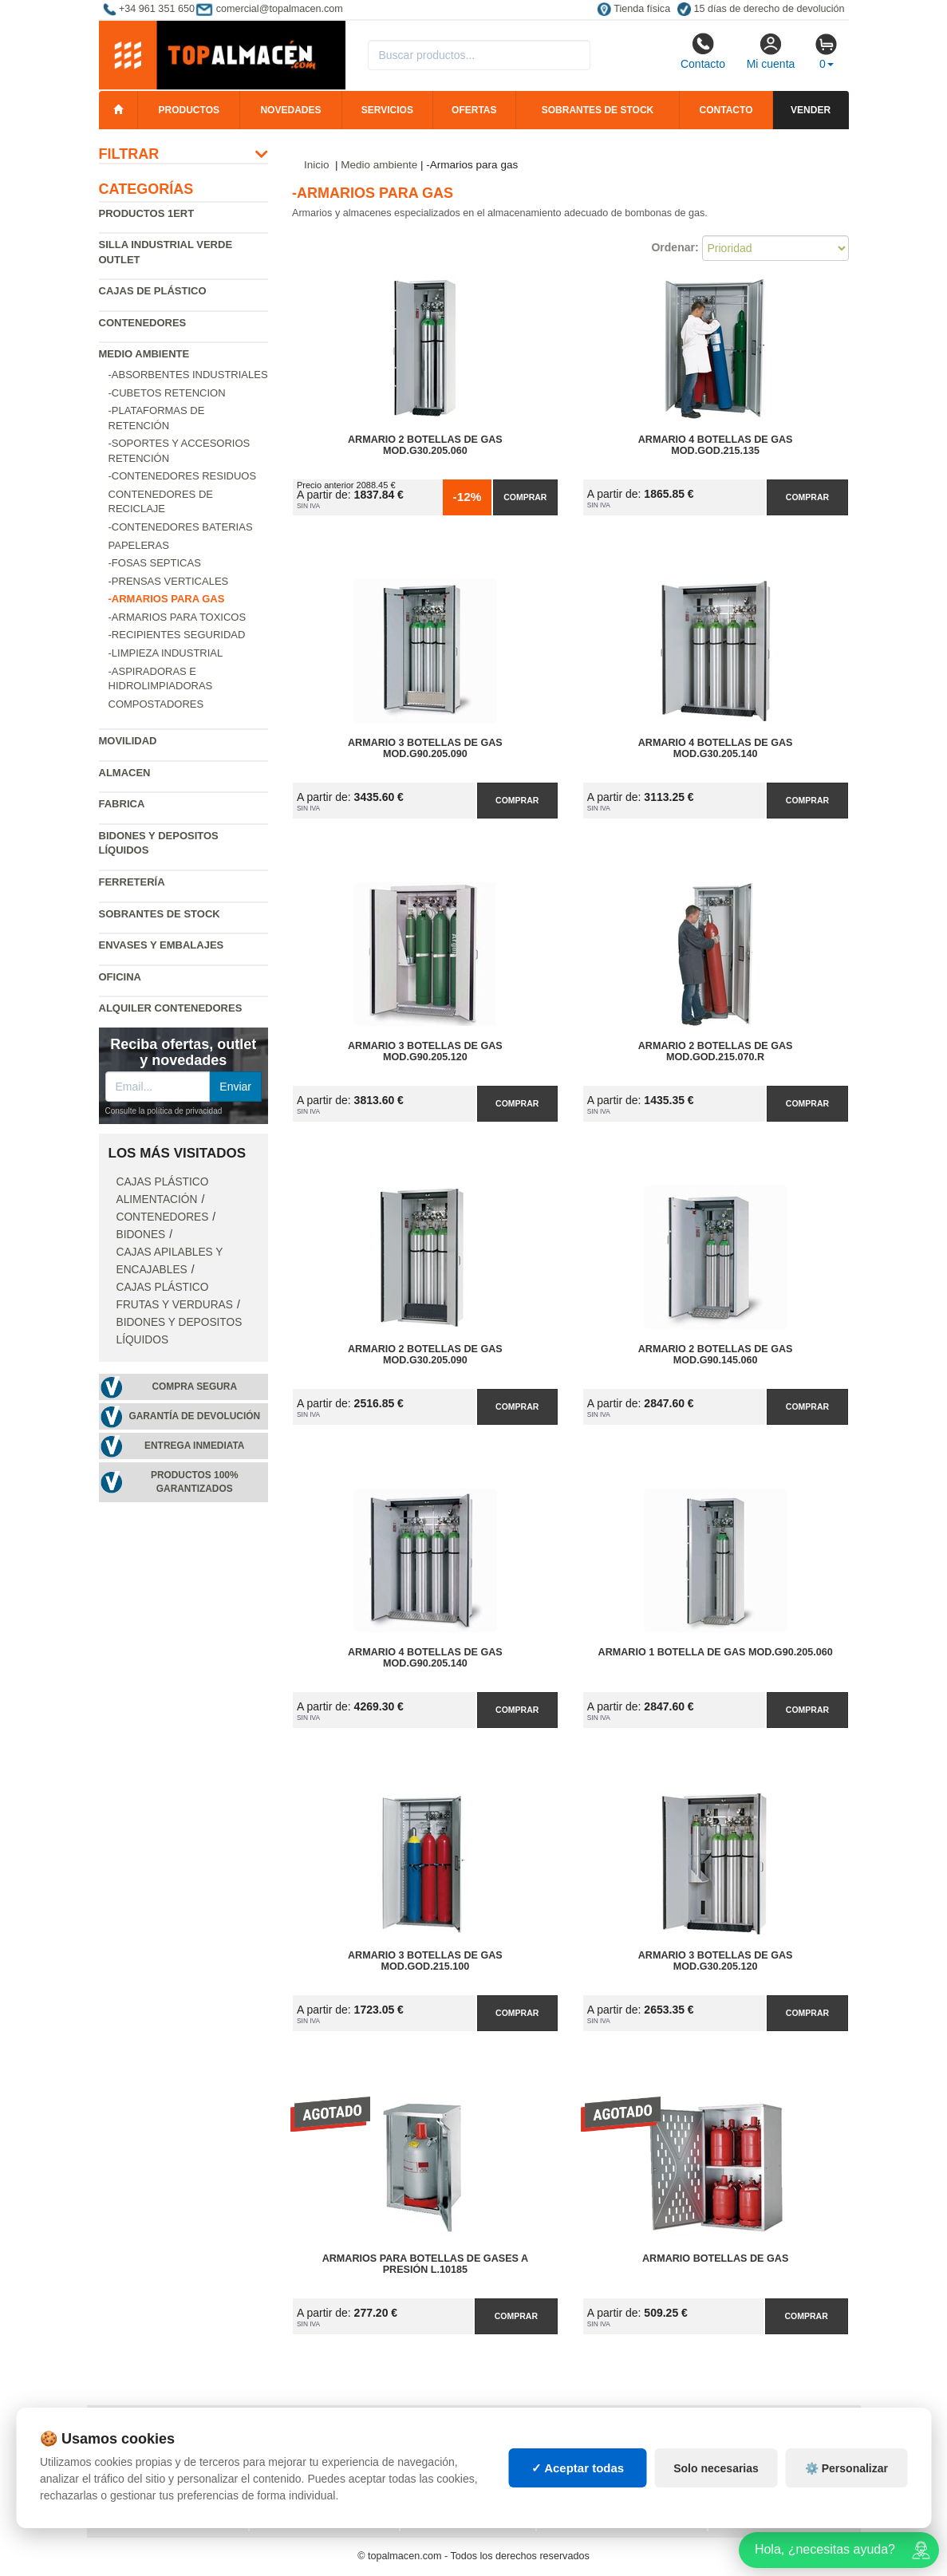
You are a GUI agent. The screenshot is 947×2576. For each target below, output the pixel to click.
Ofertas (474, 110)
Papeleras (139, 545)
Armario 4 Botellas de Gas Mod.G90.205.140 (425, 1658)
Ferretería (132, 882)
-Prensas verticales (169, 581)
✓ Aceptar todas (578, 2487)
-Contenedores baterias (181, 527)
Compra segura (194, 1386)
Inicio (316, 165)
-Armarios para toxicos (178, 617)
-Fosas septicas (155, 563)
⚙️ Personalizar (846, 2486)
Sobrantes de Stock (159, 914)
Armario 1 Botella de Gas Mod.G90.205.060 (715, 1652)
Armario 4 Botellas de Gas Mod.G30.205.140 (715, 748)
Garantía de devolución (194, 1416)
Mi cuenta (771, 51)
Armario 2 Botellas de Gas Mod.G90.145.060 (715, 1354)
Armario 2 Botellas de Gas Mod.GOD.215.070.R (715, 1051)
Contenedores (143, 323)
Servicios (387, 110)
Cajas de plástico (153, 291)
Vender (811, 110)
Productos (189, 110)
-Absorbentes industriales (188, 375)
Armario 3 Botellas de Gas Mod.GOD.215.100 (425, 1961)
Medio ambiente (144, 354)
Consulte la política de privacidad (164, 1111)
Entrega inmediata (194, 1445)
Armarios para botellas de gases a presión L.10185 (425, 2264)
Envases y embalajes (161, 945)
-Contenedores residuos (183, 476)
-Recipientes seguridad (177, 635)
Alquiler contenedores (171, 1008)
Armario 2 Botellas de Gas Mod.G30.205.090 (425, 1354)
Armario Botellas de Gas (715, 2258)
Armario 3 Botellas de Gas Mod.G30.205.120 (715, 1961)
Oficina (120, 977)
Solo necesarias (716, 2486)
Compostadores (156, 704)
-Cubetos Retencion (167, 393)
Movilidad (128, 741)
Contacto (703, 51)
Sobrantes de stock (597, 110)
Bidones (141, 1235)
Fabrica (122, 804)
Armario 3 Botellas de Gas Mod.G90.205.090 (425, 748)
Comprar (524, 497)
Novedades (290, 110)
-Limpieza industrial (166, 653)
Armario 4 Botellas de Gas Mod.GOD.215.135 (715, 445)
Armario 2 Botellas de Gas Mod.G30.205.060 (425, 445)
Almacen (125, 773)
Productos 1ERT (147, 213)
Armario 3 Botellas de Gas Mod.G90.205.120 (425, 1051)
